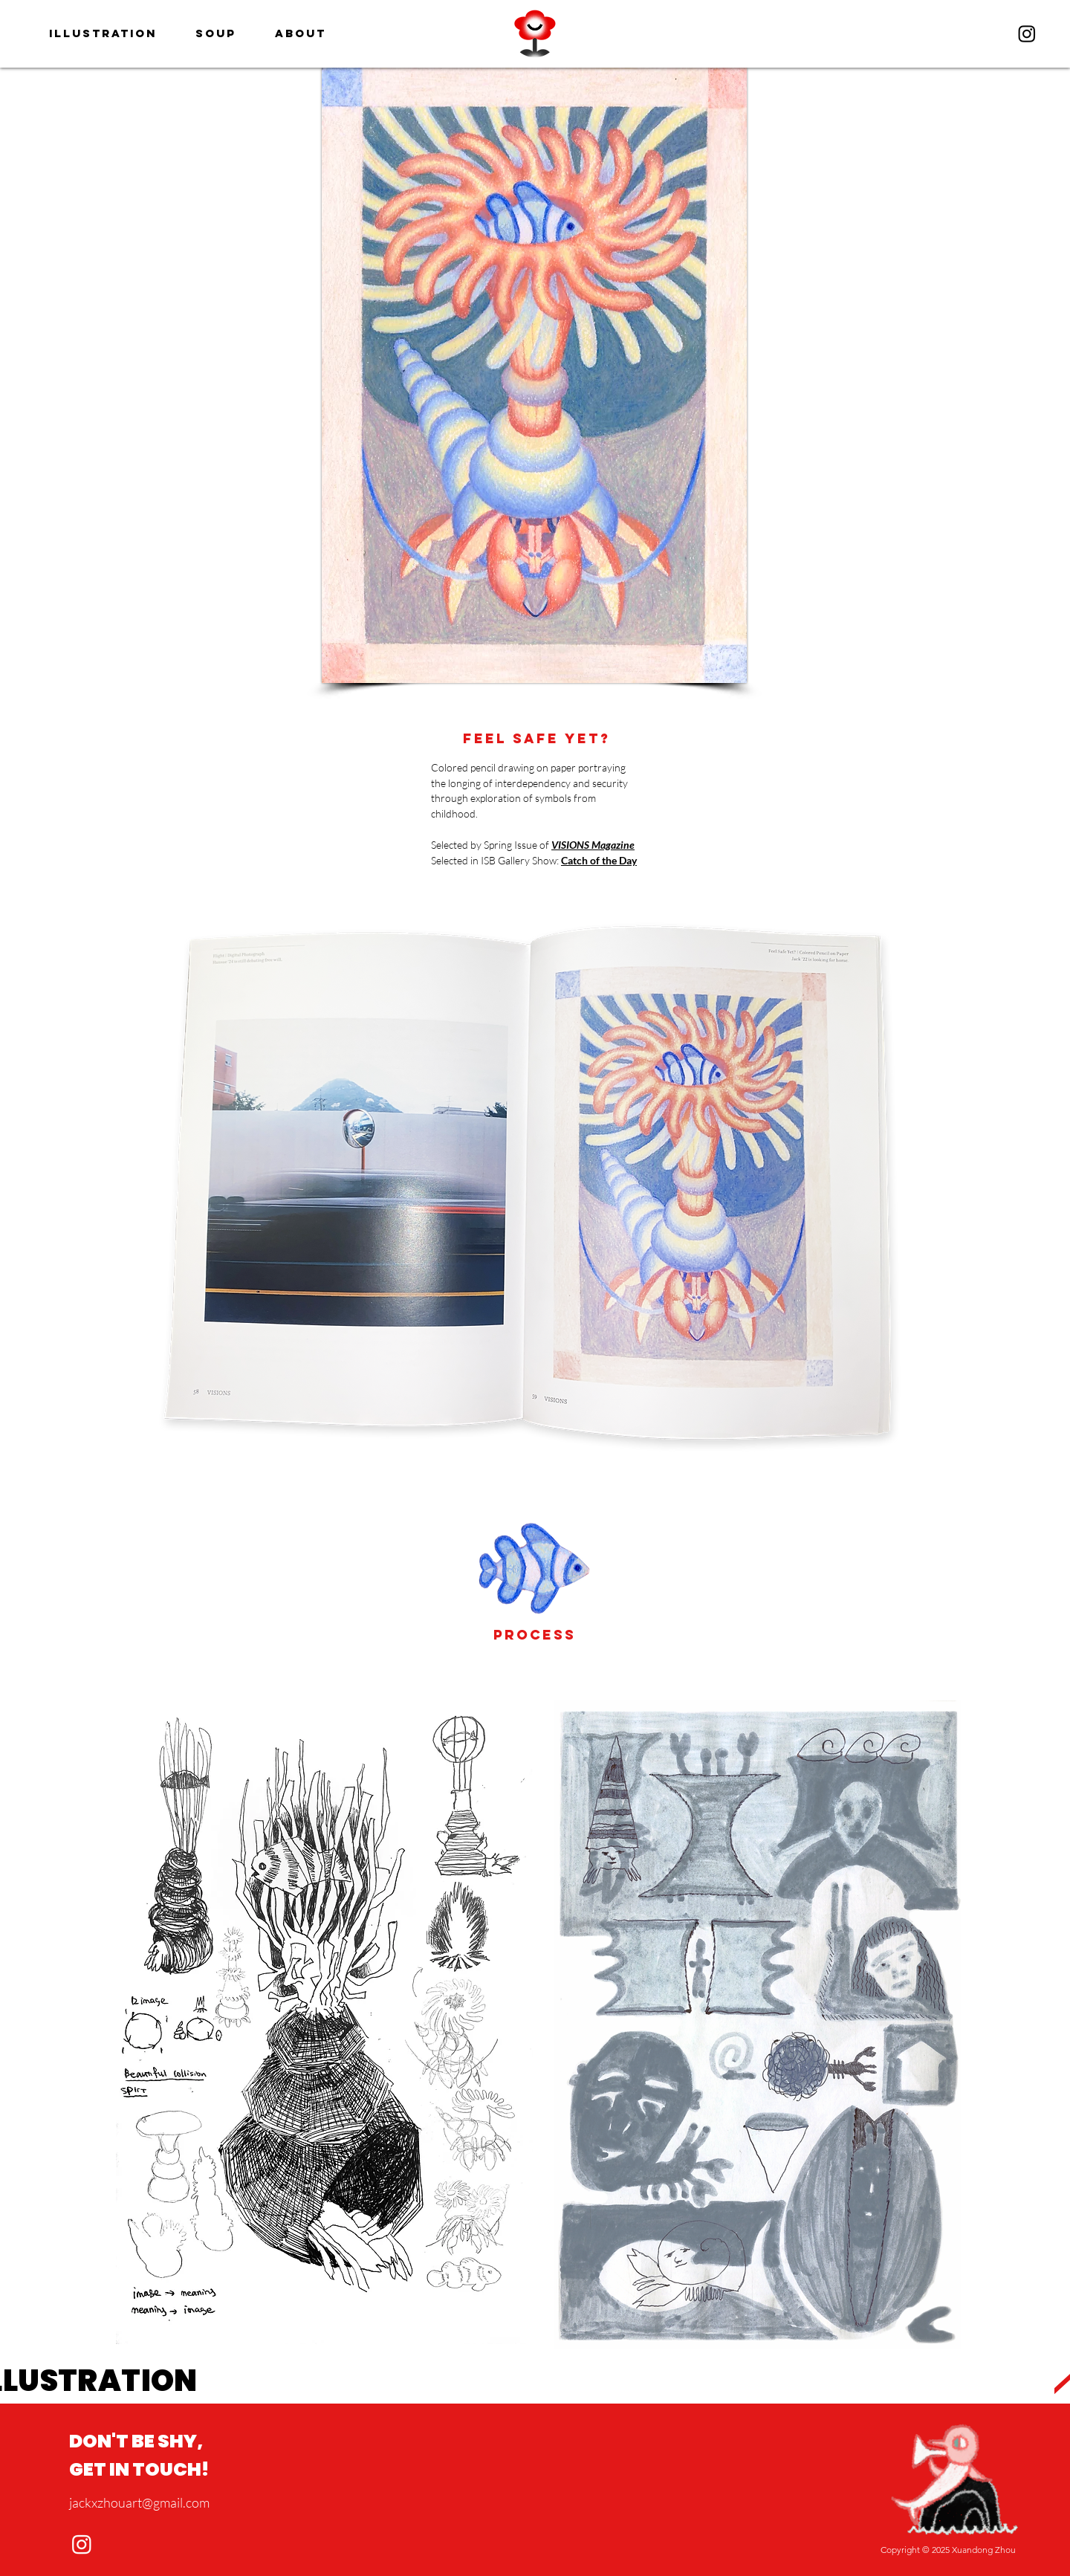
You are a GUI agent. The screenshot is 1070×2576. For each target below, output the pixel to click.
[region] (534, 33)
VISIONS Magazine (593, 844)
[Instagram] (1027, 33)
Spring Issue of (517, 844)
